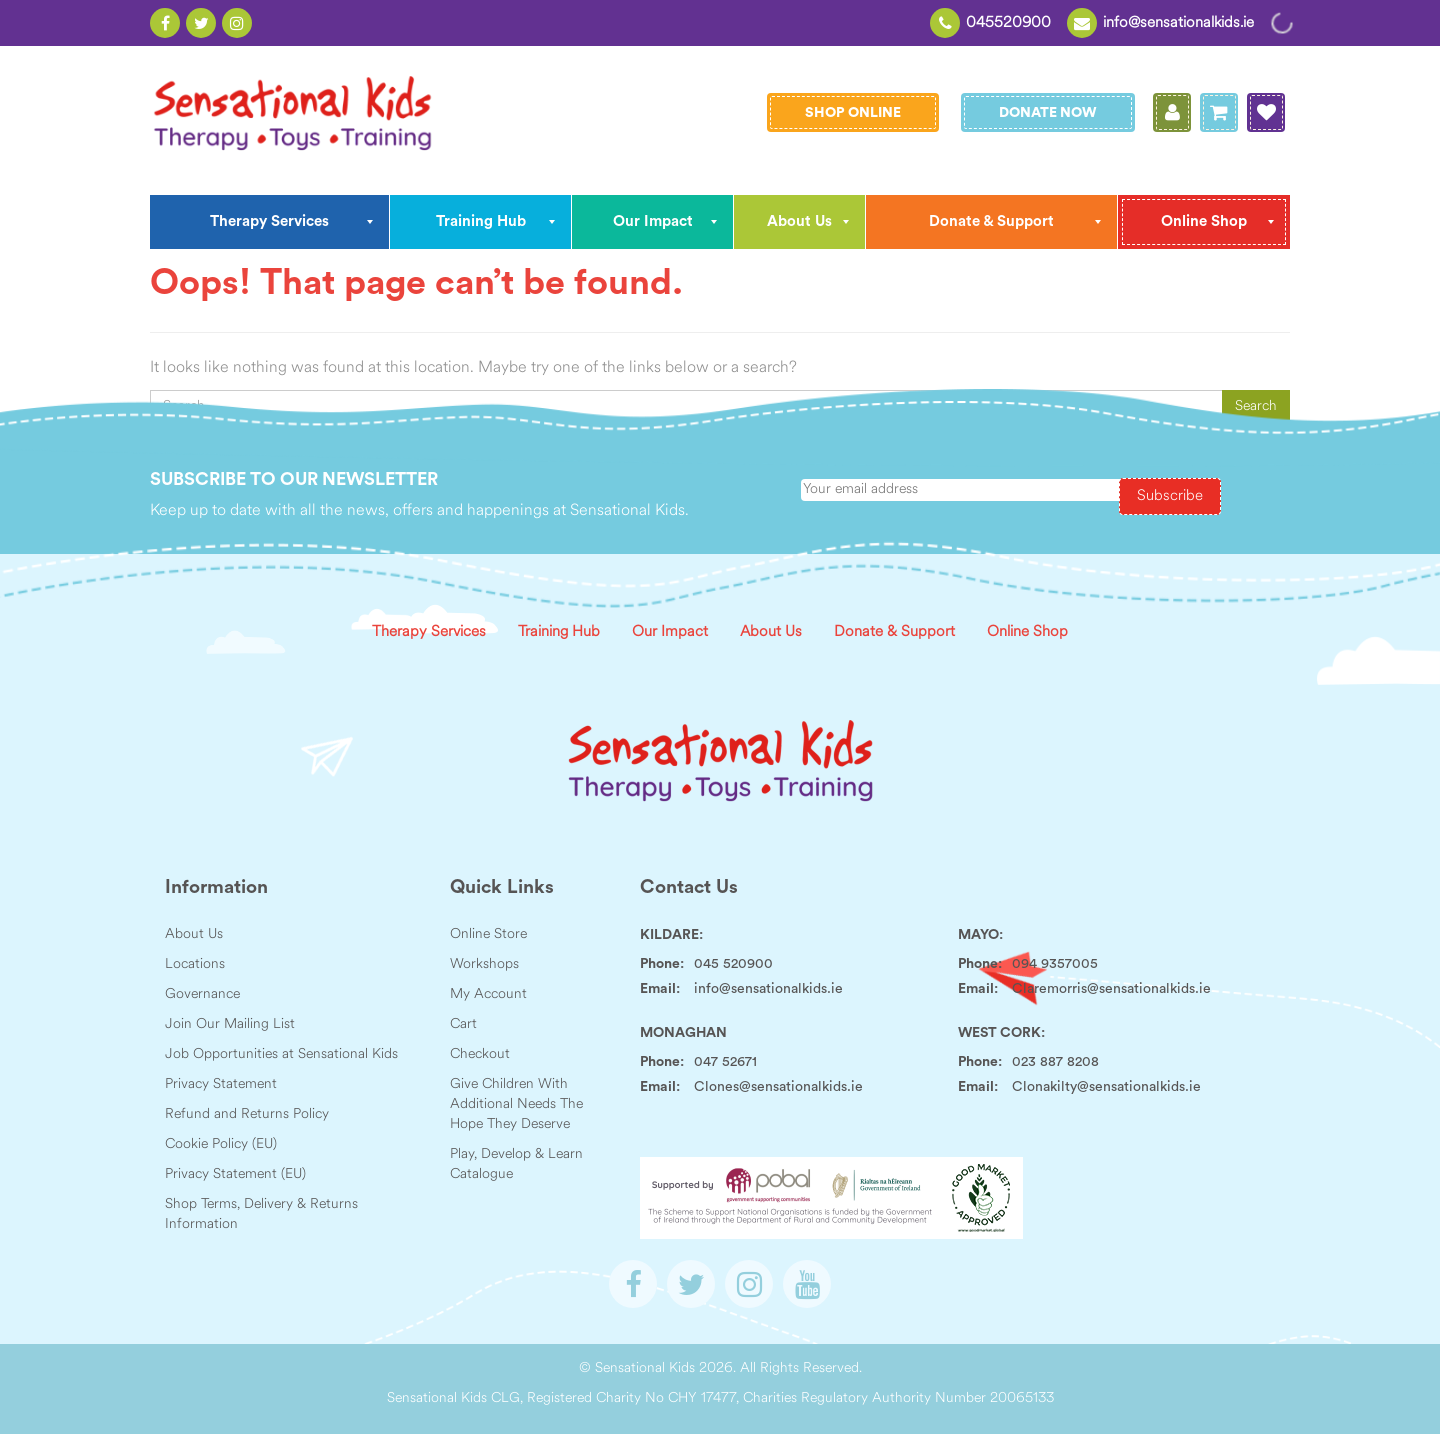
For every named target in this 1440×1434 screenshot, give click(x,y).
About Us (771, 632)
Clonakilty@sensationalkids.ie (1106, 1087)
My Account (488, 994)
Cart (463, 1024)
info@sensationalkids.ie (1178, 23)
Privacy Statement (221, 1084)
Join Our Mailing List (230, 1024)
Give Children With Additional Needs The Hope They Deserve (516, 1104)
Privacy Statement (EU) (235, 1174)
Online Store (488, 934)
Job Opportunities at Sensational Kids (281, 1054)
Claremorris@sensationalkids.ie (1111, 989)
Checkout (480, 1054)
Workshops (484, 964)
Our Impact (670, 632)
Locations (195, 964)
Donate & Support (894, 632)
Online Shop (1027, 632)
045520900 (1008, 23)
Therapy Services (429, 632)
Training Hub (559, 632)
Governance (202, 994)
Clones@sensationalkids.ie (778, 1087)
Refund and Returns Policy (247, 1114)
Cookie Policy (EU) (221, 1144)
